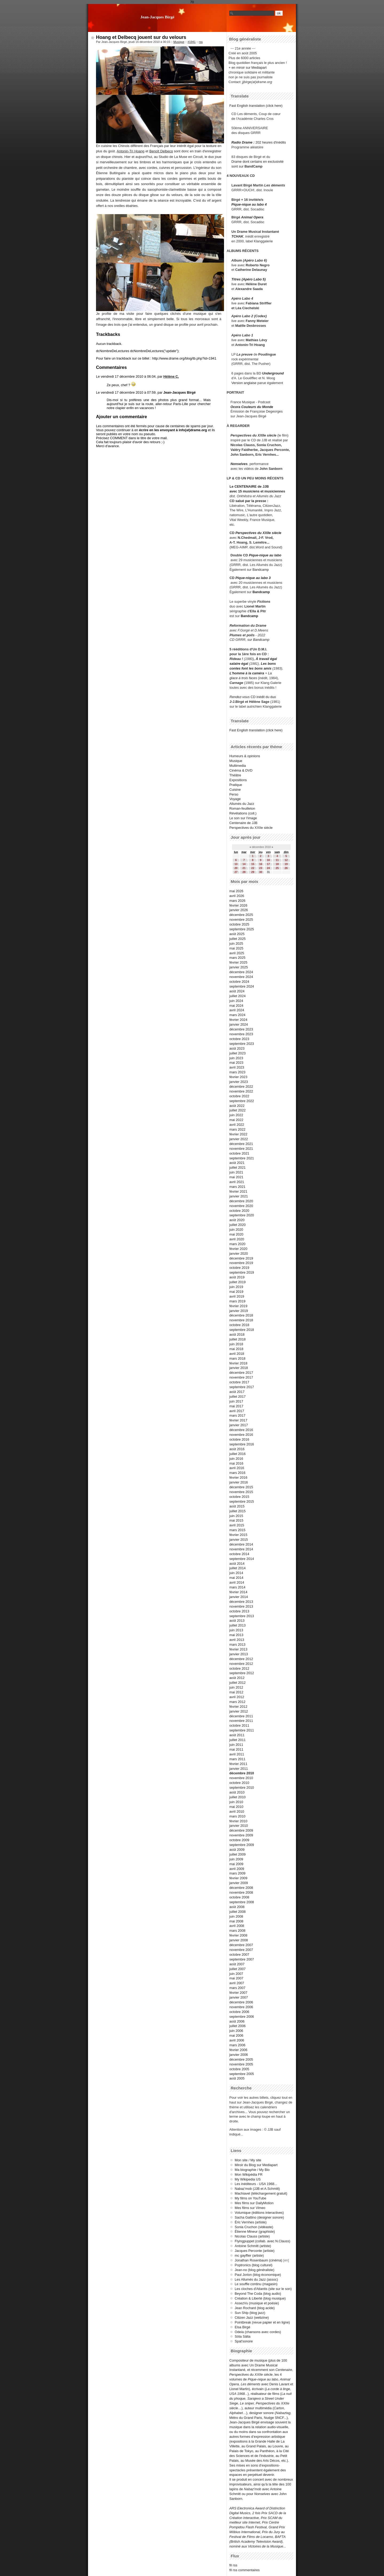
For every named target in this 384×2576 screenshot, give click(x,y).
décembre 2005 (241, 2059)
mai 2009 (236, 1864)
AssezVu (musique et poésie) (257, 2303)
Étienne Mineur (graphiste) (255, 2231)
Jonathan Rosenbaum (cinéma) (258, 2260)
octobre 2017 (239, 1382)
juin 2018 (236, 1344)
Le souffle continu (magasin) (256, 2284)
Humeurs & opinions (244, 756)
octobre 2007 (239, 1955)
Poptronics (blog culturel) (254, 2265)
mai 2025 (236, 948)
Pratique (235, 785)
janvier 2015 (238, 1540)
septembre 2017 (241, 1387)
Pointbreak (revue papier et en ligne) (262, 2322)
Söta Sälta (242, 2336)
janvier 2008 (238, 1940)
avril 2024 (236, 1010)
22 (252, 868)
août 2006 (237, 2021)
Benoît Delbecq (161, 151)
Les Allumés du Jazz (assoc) (256, 2279)
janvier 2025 (238, 967)
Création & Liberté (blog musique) (260, 2298)
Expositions (238, 780)
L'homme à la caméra (247, 673)
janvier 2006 (238, 2055)
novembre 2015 (241, 1492)
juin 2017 (236, 1401)
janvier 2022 (238, 1139)
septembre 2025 (241, 929)
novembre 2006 (241, 2007)
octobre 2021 (239, 1153)
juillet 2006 (237, 2026)
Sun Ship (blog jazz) (250, 2313)
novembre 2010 (241, 1778)
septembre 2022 (241, 1101)
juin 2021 (236, 1172)
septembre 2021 (241, 1158)
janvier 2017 (238, 1425)
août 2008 (237, 1907)
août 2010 (237, 1792)
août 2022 (237, 1106)
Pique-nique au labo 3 (253, 578)
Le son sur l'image (243, 818)
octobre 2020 (239, 1211)
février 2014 (238, 1592)
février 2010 (238, 1821)
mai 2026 (236, 891)
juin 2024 (236, 1001)
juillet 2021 (237, 1167)
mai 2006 (236, 2035)
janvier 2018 (238, 1368)
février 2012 (238, 1707)
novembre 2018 (241, 1320)
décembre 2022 (241, 1087)
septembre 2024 (241, 986)
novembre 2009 (241, 1835)
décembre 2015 (241, 1487)
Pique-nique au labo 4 (249, 204)
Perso (233, 794)
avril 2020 (236, 1239)
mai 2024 (236, 1006)
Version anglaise (244, 383)
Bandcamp (261, 570)
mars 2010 (237, 1816)
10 (268, 860)
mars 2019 (237, 1301)
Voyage (235, 799)
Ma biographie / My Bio (252, 2170)
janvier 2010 (238, 1826)
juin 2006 (236, 2031)
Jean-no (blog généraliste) (254, 2270)
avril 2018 (236, 1354)
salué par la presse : (251, 501)
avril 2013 (236, 1640)
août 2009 (237, 1850)
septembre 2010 (241, 1788)
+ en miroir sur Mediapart (248, 68)
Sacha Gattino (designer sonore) (259, 2217)
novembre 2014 (241, 1549)
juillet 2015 (237, 1511)
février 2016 (238, 1477)
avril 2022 (236, 1125)
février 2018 (238, 1363)
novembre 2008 (241, 1892)
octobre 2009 (239, 1840)
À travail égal (266, 659)
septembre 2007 (241, 1959)
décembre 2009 (241, 1830)
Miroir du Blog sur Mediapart (256, 2165)
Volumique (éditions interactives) (259, 2213)
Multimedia (237, 766)
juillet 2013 (237, 1625)
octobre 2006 (239, 2012)
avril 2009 (236, 1869)
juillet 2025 (237, 939)
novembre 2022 (241, 1091)
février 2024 (238, 1020)
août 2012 (237, 1678)
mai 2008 (236, 1921)
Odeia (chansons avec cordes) (258, 2332)
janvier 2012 (238, 1711)
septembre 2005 (241, 2074)
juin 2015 (236, 1516)
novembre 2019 (241, 1263)
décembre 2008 (241, 1888)
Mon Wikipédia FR (249, 2174)
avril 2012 (236, 1697)
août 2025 (237, 934)
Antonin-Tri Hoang (131, 151)
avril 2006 (236, 2040)
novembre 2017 (241, 1377)
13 (235, 864)
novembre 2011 (241, 1721)
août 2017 (237, 1392)
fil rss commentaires (244, 2570)
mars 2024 (237, 1015)
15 (252, 864)
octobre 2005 (239, 2069)
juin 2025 (236, 943)
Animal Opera (252, 217)
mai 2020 (236, 1234)
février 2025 (238, 962)
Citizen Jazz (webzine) (252, 2318)
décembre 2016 (241, 1430)
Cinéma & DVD (241, 770)
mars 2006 (237, 2045)
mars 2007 (237, 1988)
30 (260, 872)
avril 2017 (236, 1411)
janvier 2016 (238, 1482)
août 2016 (237, 1449)
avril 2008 (236, 1926)
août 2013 (237, 1621)
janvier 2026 (238, 910)
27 (235, 872)
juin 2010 (236, 1802)
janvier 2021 (238, 1196)
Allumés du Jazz (241, 804)
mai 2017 (236, 1406)
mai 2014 (236, 1578)
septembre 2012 (241, 1673)
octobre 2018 (239, 1325)
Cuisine (235, 790)
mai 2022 (236, 1120)
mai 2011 (236, 1749)
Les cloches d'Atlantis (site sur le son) (263, 2289)
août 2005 (237, 2078)
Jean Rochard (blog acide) (255, 2308)
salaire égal (239, 664)
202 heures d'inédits (270, 142)
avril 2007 (236, 1983)
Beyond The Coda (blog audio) (258, 2294)
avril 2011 (236, 1754)
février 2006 (238, 2050)
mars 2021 (237, 1187)
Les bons (268, 664)
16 (260, 864)
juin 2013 (236, 1630)
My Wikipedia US (248, 2179)
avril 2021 (236, 1182)
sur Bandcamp (258, 640)
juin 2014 (236, 1573)
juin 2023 (236, 1058)
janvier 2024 (238, 1024)
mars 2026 (237, 901)
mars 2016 (237, 1473)
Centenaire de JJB (243, 823)
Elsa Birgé (242, 2327)
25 (277, 868)
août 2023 (237, 1048)
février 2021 (238, 1191)
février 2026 (238, 905)
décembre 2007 (241, 1945)
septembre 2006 (241, 2017)
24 (268, 868)
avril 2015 (236, 1525)
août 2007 (237, 1964)
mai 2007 (236, 1978)
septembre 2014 (241, 1559)
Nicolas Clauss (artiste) (252, 2236)
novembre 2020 (241, 1206)
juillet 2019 (237, 1282)
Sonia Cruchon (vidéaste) (254, 2227)
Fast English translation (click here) (255, 106)
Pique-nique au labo (265, 555)
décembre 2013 (241, 1602)
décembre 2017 (241, 1373)
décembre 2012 (241, 1659)
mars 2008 (237, 1931)
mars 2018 (237, 1358)
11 (277, 860)
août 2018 (237, 1334)
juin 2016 (236, 1459)
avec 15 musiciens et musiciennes (257, 491)
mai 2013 (236, 1635)
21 (243, 868)
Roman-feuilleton (242, 808)
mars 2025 (237, 958)
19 (286, 864)
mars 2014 (237, 1587)
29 (252, 872)
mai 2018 (236, 1349)
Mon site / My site (248, 2160)
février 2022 (238, 1134)
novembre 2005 (241, 2064)
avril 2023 (236, 1067)
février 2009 (238, 1878)
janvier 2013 (238, 1654)
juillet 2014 (237, 1568)
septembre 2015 (241, 1501)
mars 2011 (237, 1759)
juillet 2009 (237, 1854)
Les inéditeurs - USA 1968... (256, 2184)
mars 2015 (237, 1530)
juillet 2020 (237, 1225)
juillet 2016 (237, 1454)
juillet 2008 (237, 1912)
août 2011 (237, 1735)
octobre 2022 (239, 1096)
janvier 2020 (238, 1254)
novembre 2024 (241, 977)
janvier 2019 (238, 1311)
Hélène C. (171, 376)
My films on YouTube (250, 2198)
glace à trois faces (243, 678)
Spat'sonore (244, 2341)
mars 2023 (237, 1072)
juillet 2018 (237, 1339)
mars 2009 (237, 1873)
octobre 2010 (239, 1783)
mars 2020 (237, 1244)
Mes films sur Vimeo (250, 2208)
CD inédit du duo (253, 697)
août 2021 (237, 1163)
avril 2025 (236, 953)
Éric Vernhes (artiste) (250, 2222)
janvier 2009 (238, 1883)
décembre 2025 (241, 915)
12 (286, 860)
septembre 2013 (241, 1616)
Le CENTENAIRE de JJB (249, 486)
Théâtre (235, 775)
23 (260, 868)
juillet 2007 (237, 1969)
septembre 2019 (241, 1272)
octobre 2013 (239, 1611)
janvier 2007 (238, 1997)
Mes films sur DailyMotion (254, 2203)
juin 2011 (236, 1745)
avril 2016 (236, 1468)
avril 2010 (236, 1811)
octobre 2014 (239, 1554)
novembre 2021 (241, 1149)
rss (201, 41)
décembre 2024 (241, 972)
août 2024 (237, 991)
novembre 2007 (241, 1950)
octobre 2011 (239, 1725)
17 (268, 864)
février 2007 (238, 1993)
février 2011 (238, 1764)
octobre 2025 (239, 924)
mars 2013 (237, 1644)
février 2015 (238, 1535)
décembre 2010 (241, 1773)
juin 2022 (236, 1115)
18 (277, 864)
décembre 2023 (241, 1029)
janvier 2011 (238, 1769)
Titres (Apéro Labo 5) (248, 279)
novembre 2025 (241, 920)
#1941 (191, 41)
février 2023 (238, 1077)
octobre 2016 (239, 1439)
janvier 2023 (238, 1082)
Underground (273, 373)
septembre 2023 (241, 1044)
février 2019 (238, 1306)
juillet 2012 (237, 1683)
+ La (268, 673)
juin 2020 (236, 1230)
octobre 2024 (239, 982)
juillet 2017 (237, 1397)
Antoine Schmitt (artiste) (253, 2246)
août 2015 (237, 1506)
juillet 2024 (237, 996)
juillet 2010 (237, 1797)
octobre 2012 (239, 1668)
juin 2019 (236, 1287)
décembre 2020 (241, 1201)
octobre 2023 (239, 1039)
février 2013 (238, 1649)
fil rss (233, 2565)
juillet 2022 (237, 1110)
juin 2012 (236, 1687)
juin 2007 (236, 1974)
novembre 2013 (241, 1606)
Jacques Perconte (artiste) (254, 2251)
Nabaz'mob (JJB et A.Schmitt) (257, 2189)
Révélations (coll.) (243, 813)
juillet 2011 (237, 1740)
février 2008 (238, 1935)
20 (235, 868)
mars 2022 (237, 1129)
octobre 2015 (239, 1497)
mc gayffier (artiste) (249, 2255)
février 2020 (238, 1249)
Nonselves (238, 464)
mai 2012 (236, 1692)
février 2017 (238, 1420)
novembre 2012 (241, 1664)
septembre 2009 (241, 1845)
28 (243, 872)
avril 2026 (236, 896)
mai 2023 (236, 1063)
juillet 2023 (237, 1053)
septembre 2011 (241, 1730)
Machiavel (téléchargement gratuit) (261, 2193)
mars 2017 (237, 1415)
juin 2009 (236, 1859)
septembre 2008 (241, 1902)
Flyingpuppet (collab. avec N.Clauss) (262, 2241)
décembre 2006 (241, 2002)
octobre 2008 (239, 1897)
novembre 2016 (241, 1435)
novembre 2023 (241, 1034)
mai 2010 (236, 1807)
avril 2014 (236, 1582)
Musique (178, 41)
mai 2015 (236, 1520)
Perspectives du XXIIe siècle (258, 533)
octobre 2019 (239, 1268)
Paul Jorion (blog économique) (258, 2275)
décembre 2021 (241, 1144)
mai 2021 (236, 1177)
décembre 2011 (241, 1716)
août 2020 (237, 1220)
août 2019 (237, 1277)
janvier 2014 (238, 1597)
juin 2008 (236, 1916)
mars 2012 (237, 1702)
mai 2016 (236, 1463)
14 (243, 864)
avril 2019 (236, 1296)
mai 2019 (236, 1292)
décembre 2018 (241, 1315)
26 (286, 868)
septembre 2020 (241, 1215)
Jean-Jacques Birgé (157, 17)
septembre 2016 (241, 1444)
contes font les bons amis (250, 668)
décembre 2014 (241, 1544)
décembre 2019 (241, 1258)
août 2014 (237, 1564)
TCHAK (237, 236)
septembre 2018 (241, 1330)
